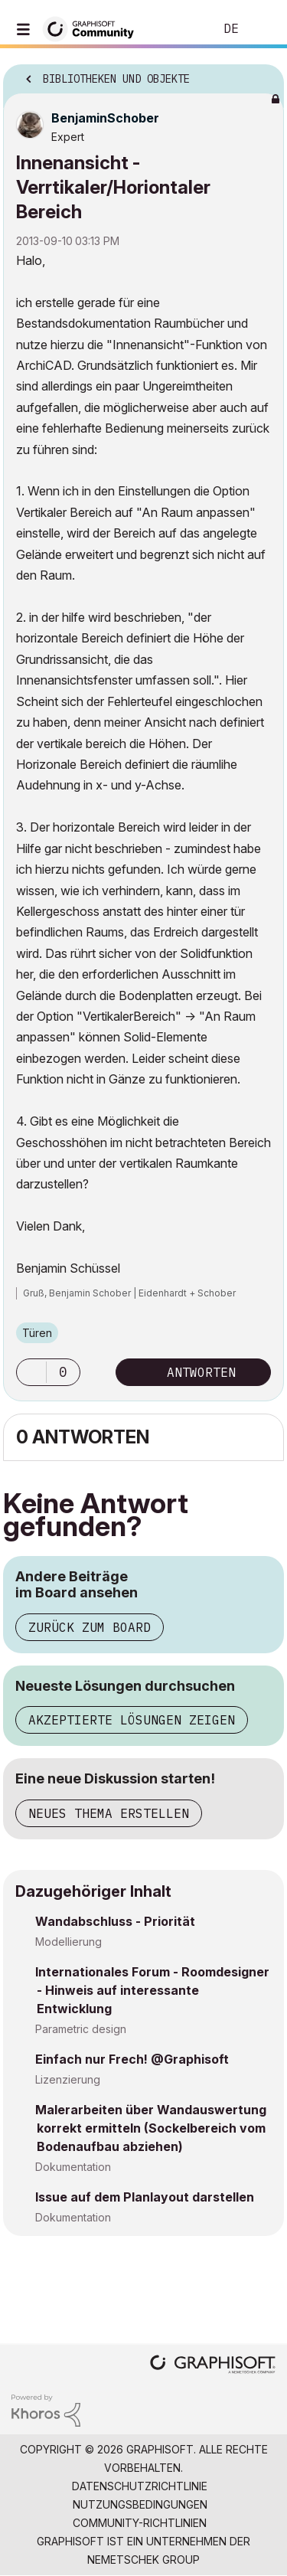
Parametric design (80, 2028)
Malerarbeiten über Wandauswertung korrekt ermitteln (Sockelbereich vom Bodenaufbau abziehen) (150, 2128)
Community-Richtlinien (140, 2522)
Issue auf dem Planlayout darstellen (144, 2197)
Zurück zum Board (89, 1627)
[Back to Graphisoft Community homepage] (93, 27)
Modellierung (68, 1941)
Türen (37, 1332)
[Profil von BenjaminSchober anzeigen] (105, 118)
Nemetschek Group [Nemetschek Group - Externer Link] (143, 2559)
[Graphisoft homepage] (213, 2366)
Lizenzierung (67, 2079)
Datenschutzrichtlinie (139, 2486)
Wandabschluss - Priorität (115, 1921)
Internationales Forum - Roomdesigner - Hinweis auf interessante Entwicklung (152, 1990)
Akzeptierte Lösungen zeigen (131, 1720)
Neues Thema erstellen (108, 1813)
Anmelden (262, 29)
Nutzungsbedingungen (140, 2504)
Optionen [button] (262, 74)
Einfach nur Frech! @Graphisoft (132, 2059)
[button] (31, 1372)
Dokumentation (73, 2166)
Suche (179, 29)
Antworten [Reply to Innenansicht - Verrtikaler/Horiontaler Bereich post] (201, 1372)
